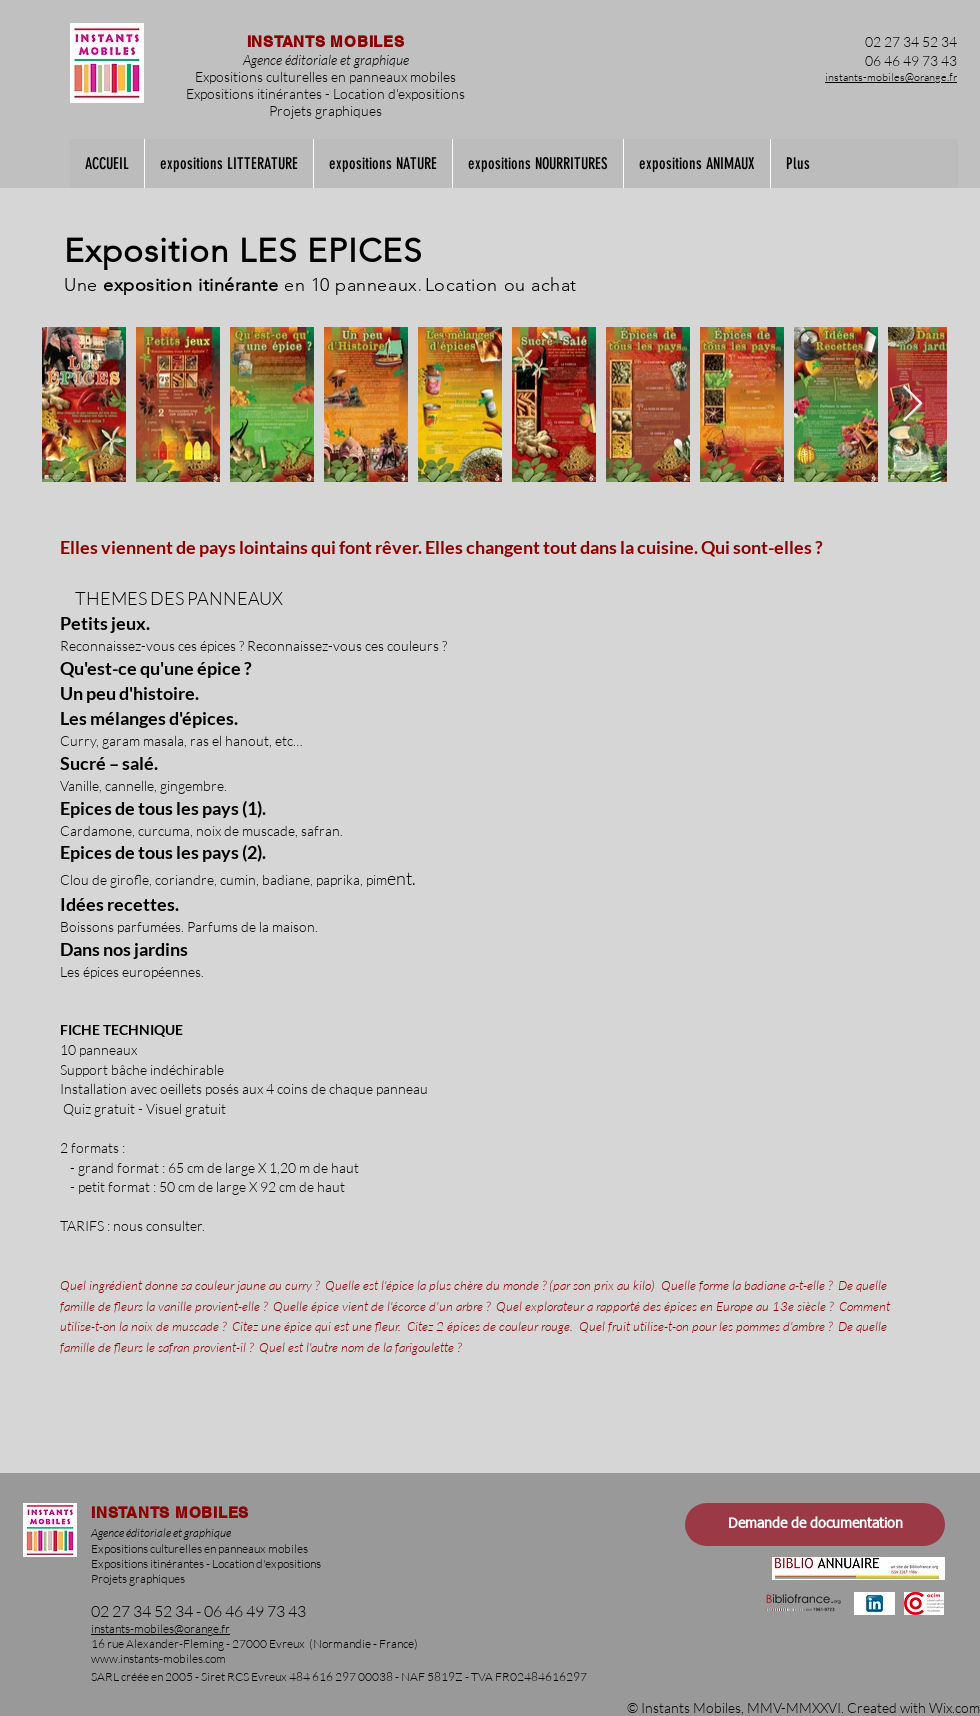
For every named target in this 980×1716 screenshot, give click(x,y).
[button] (228, 163)
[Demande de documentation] (815, 1524)
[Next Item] (912, 404)
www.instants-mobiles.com (158, 1658)
